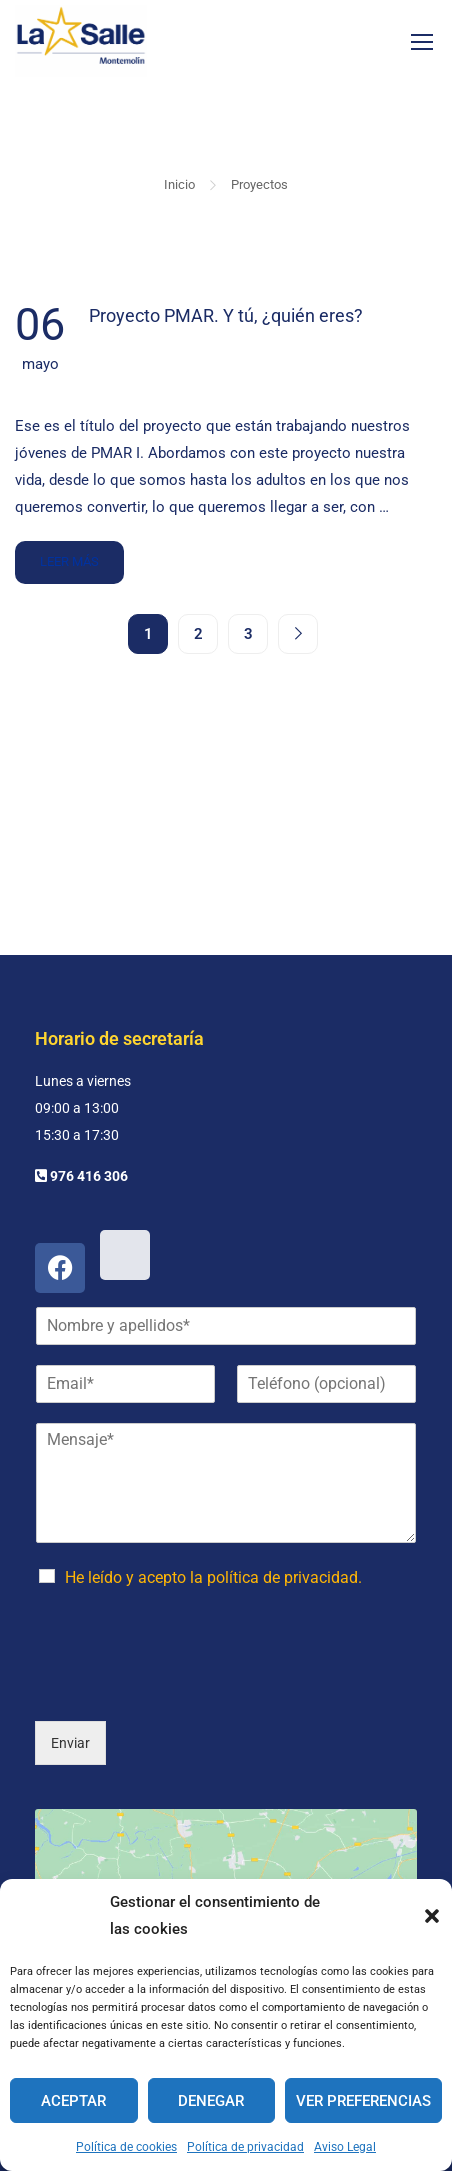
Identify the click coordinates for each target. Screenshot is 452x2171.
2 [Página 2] (198, 634)
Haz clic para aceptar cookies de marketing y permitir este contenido (226, 1850)
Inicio (179, 184)
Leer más (71, 555)
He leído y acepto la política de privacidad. (213, 1482)
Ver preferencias (363, 2101)
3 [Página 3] (248, 634)
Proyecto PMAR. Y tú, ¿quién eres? (226, 315)
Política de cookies (126, 2147)
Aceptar (73, 2101)
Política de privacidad (245, 2147)
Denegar (211, 2101)
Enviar (70, 1648)
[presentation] (187, 1593)
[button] (432, 1916)
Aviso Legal (345, 2147)
